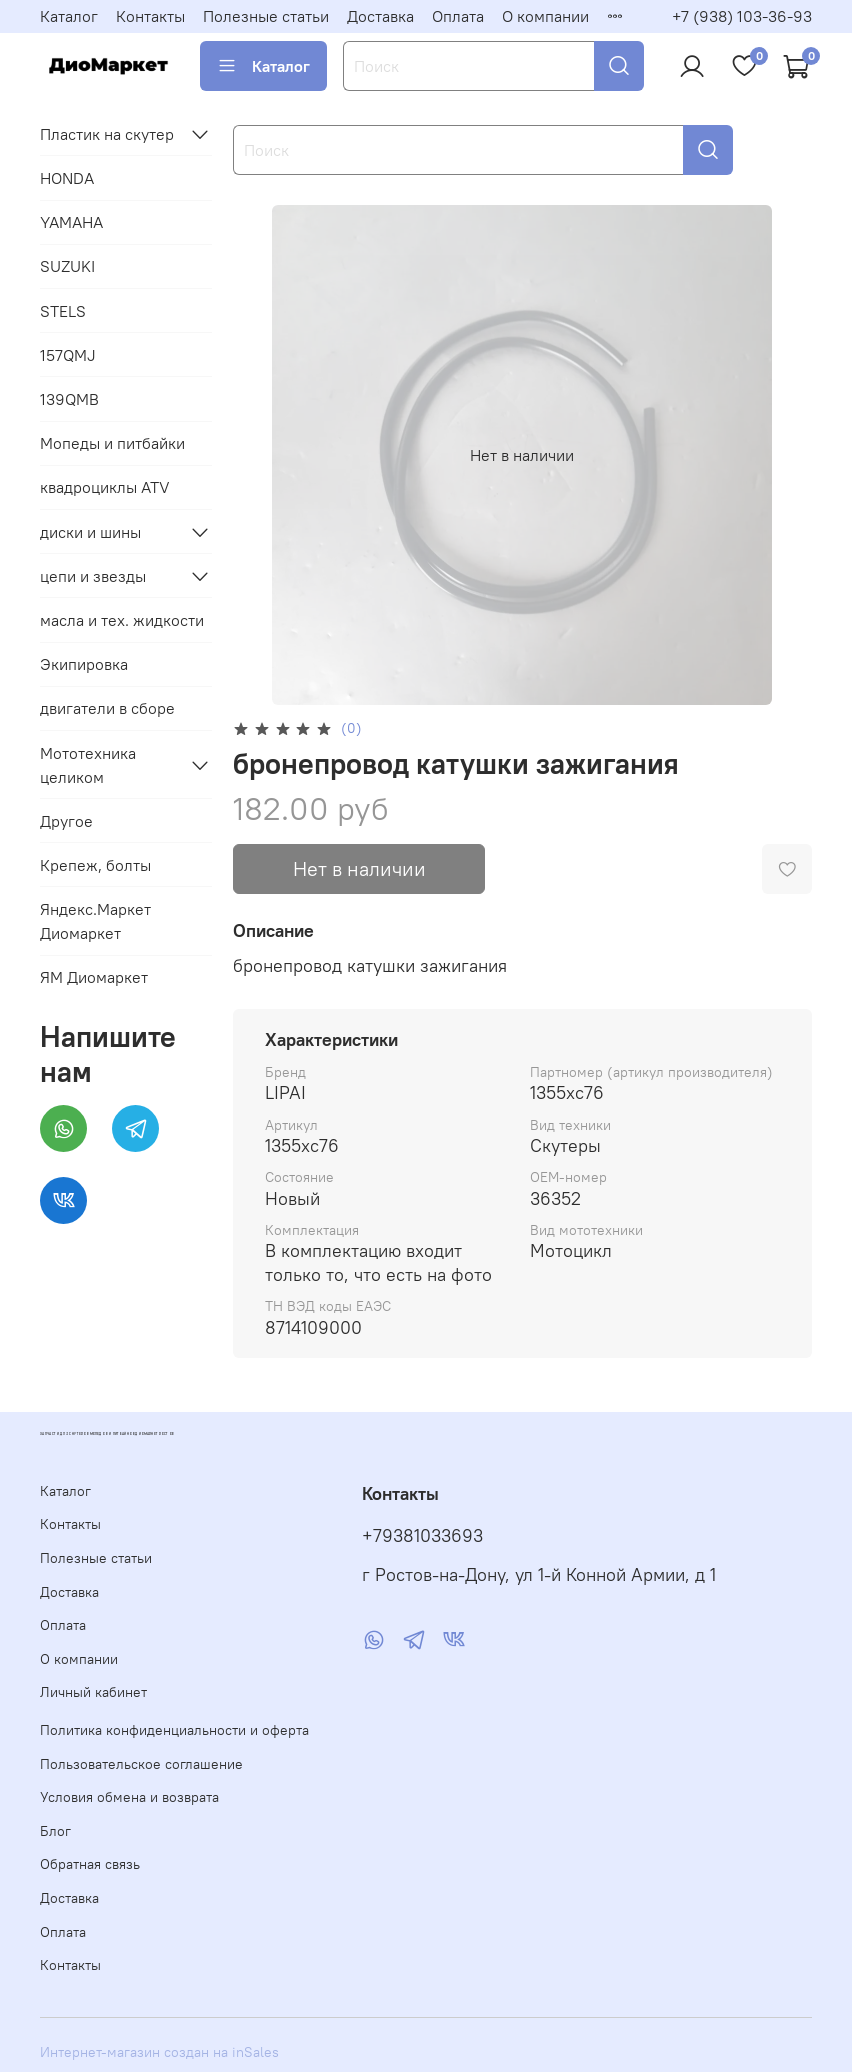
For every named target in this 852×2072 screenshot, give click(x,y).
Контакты (150, 16)
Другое (66, 821)
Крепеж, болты (95, 865)
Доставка (380, 16)
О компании (545, 16)
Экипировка (84, 664)
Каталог (69, 16)
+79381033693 (422, 1536)
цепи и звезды (93, 576)
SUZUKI (67, 266)
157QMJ (68, 355)
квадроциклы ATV (105, 487)
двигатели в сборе (107, 708)
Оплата (458, 16)
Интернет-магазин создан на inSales (159, 2052)
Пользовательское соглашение (141, 1764)
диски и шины (90, 532)
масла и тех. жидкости (122, 620)
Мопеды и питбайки (112, 443)
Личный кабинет (93, 1692)
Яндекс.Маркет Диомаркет (95, 921)
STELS (63, 311)
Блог (55, 1831)
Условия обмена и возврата (129, 1797)
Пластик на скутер (107, 134)
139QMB (69, 399)
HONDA (67, 178)
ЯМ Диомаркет (94, 977)
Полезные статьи (266, 16)
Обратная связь (90, 1864)
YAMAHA (71, 222)
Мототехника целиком (88, 765)
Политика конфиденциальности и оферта (174, 1730)
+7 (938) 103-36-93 (742, 16)
